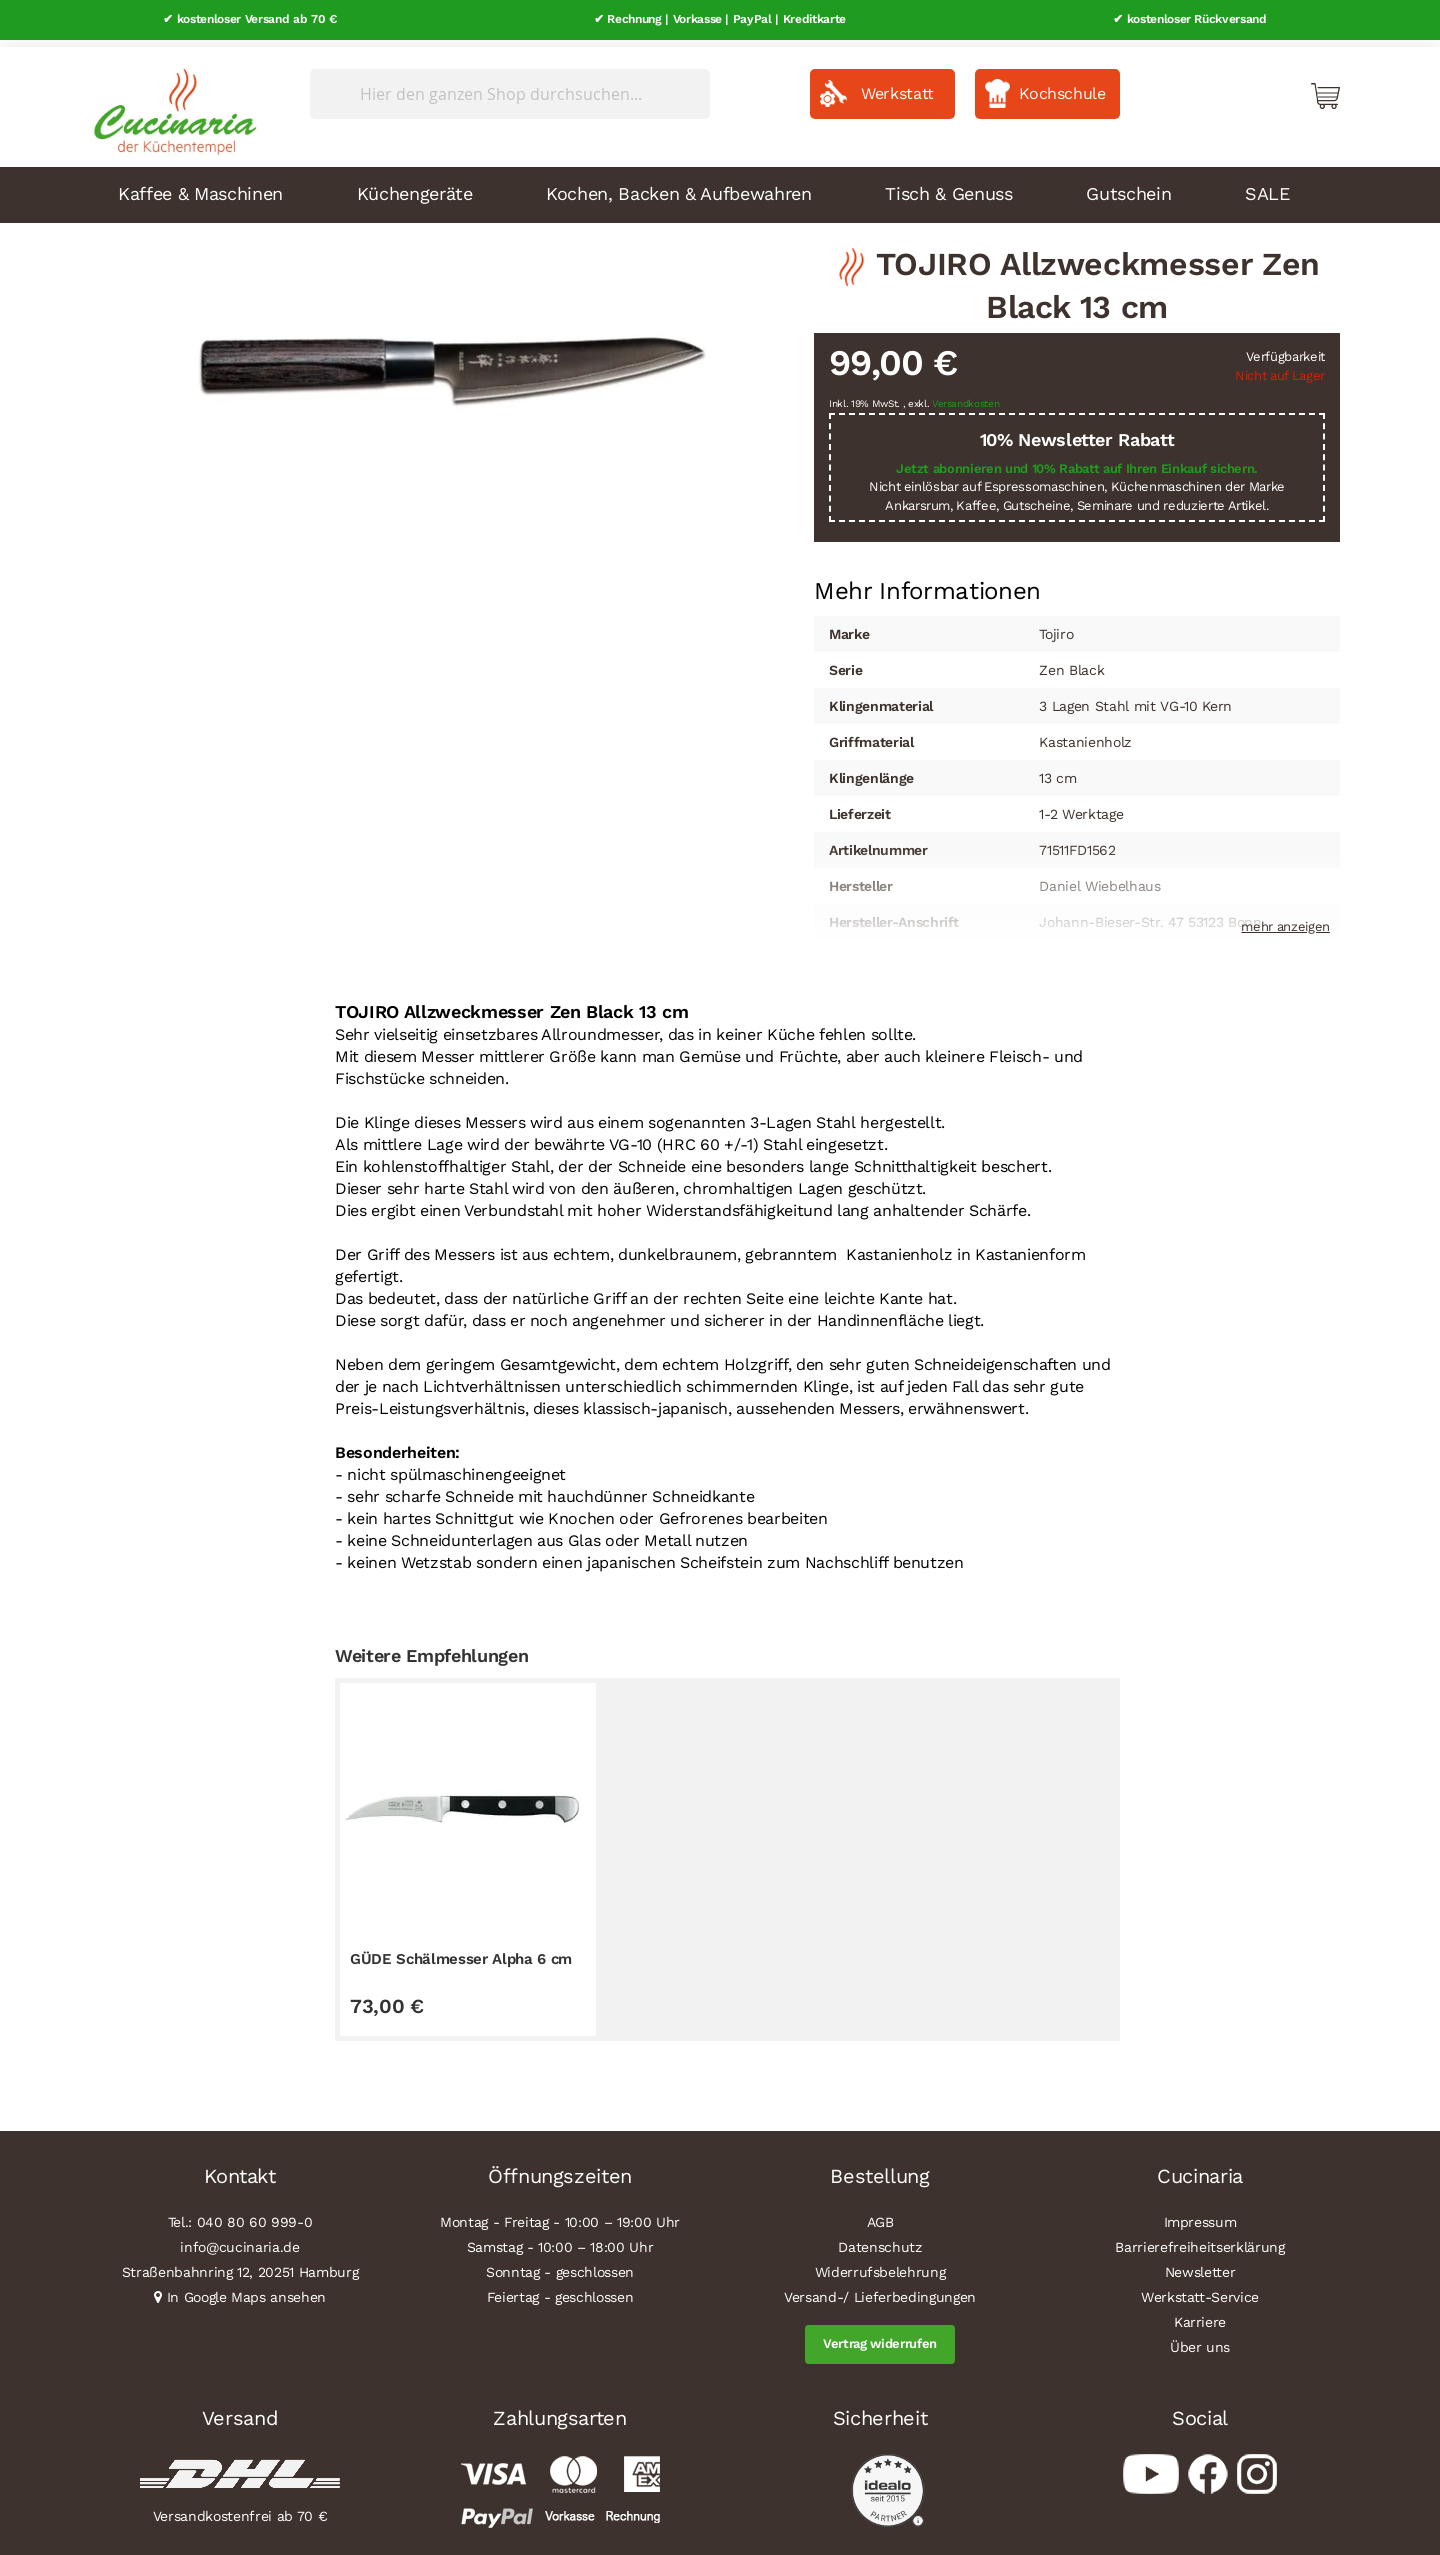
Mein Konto (1240, 88)
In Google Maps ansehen (247, 2291)
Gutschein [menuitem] (1128, 186)
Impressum (1200, 2216)
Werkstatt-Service (1200, 2291)
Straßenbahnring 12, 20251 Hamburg (240, 2266)
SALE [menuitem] (1267, 186)
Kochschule (1062, 86)
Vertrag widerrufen (880, 2337)
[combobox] (510, 87)
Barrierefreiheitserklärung (1199, 2241)
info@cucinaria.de (239, 2241)
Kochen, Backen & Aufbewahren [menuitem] (678, 186)
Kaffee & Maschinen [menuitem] (200, 186)
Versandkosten (966, 397)
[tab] (927, 585)
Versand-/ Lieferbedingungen (880, 2291)
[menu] (720, 188)
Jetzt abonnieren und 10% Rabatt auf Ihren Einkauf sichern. (1077, 461)
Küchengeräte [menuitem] (415, 186)
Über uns (1200, 2341)
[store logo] (170, 100)
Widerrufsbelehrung (880, 2266)
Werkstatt (897, 86)
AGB (880, 2216)
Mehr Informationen (927, 583)
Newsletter (1200, 2266)
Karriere (1200, 2316)
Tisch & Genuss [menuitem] (948, 186)
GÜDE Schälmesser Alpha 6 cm (461, 1952)
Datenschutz (879, 2241)
